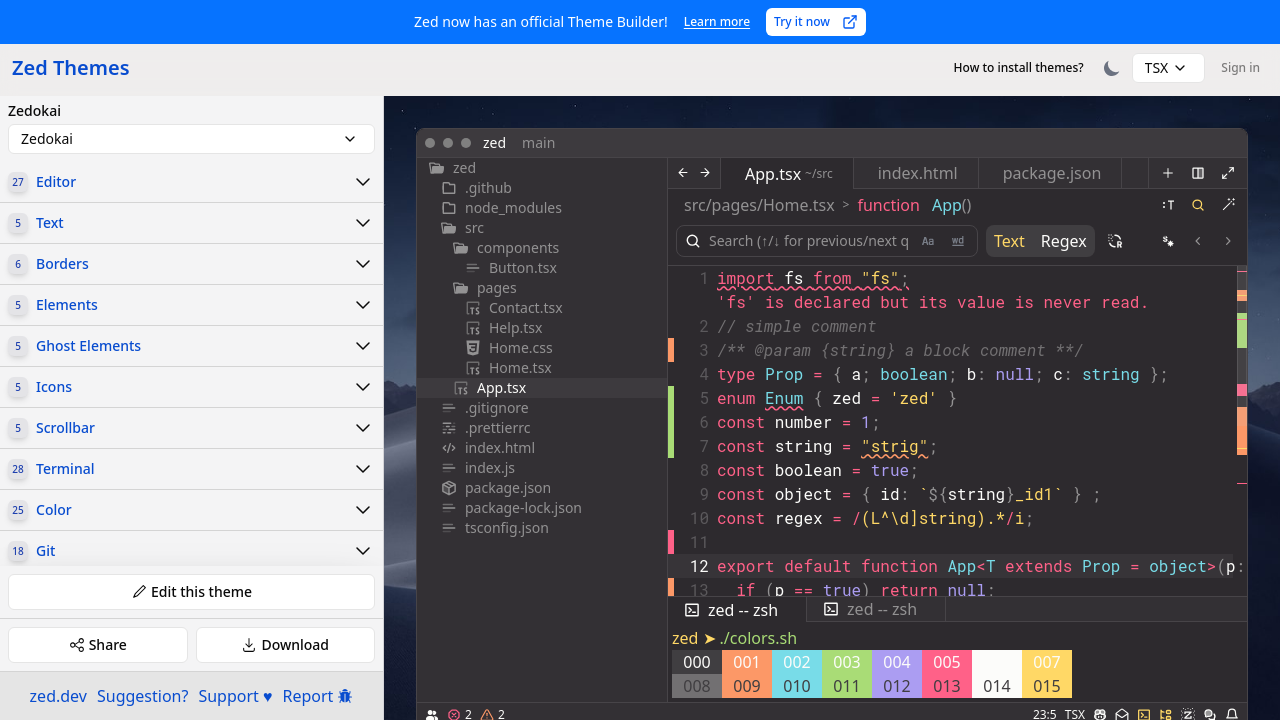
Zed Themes (71, 67)
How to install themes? (1019, 67)
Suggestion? (142, 696)
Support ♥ (235, 696)
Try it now (816, 21)
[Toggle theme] (1112, 68)
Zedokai (34, 111)
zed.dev (58, 696)
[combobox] (1169, 68)
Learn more (717, 21)
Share (98, 644)
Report (318, 696)
